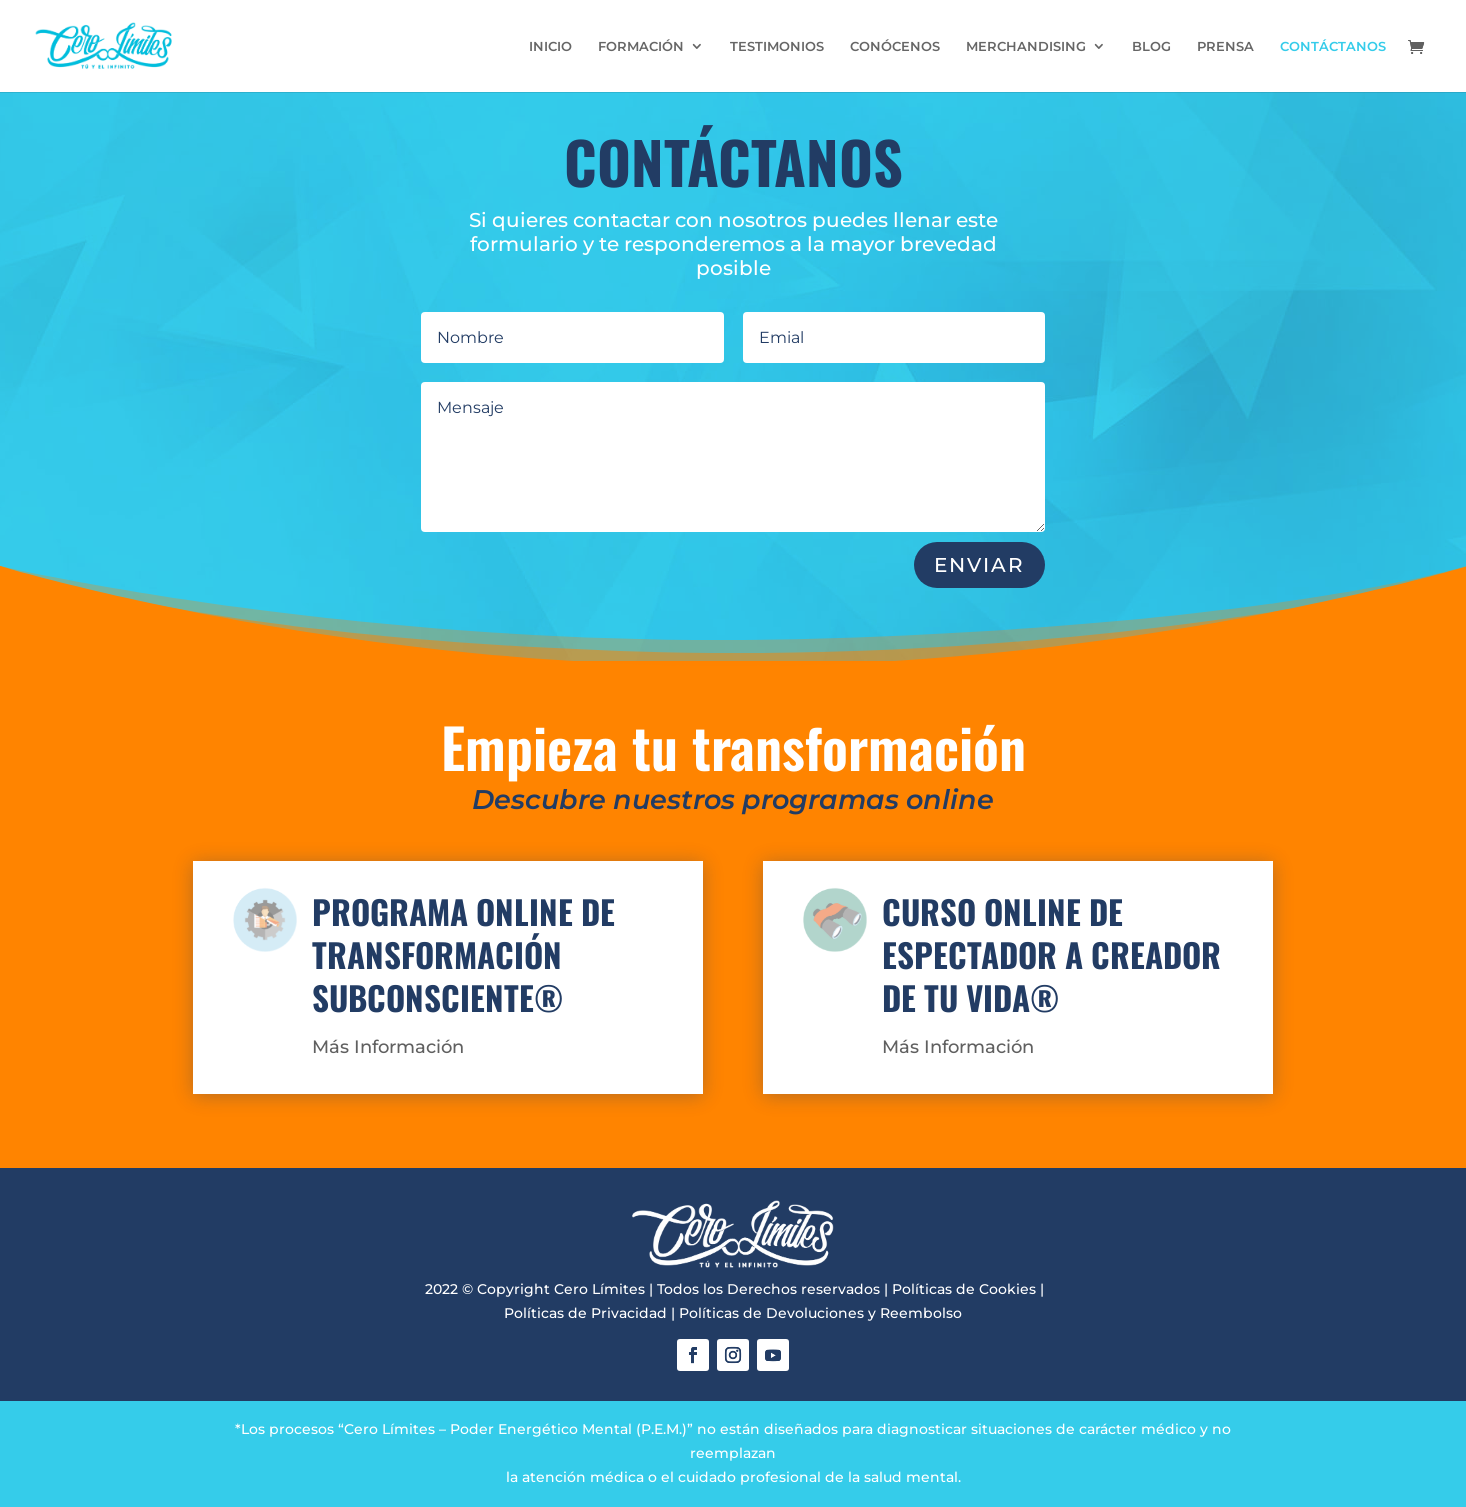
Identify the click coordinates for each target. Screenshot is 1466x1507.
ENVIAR (979, 565)
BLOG (1151, 46)
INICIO (550, 46)
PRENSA (1225, 46)
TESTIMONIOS (777, 46)
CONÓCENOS (895, 46)
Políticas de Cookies (964, 1289)
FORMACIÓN (641, 46)
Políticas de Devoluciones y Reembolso (820, 1313)
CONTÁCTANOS (1333, 46)
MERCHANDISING (1026, 46)
